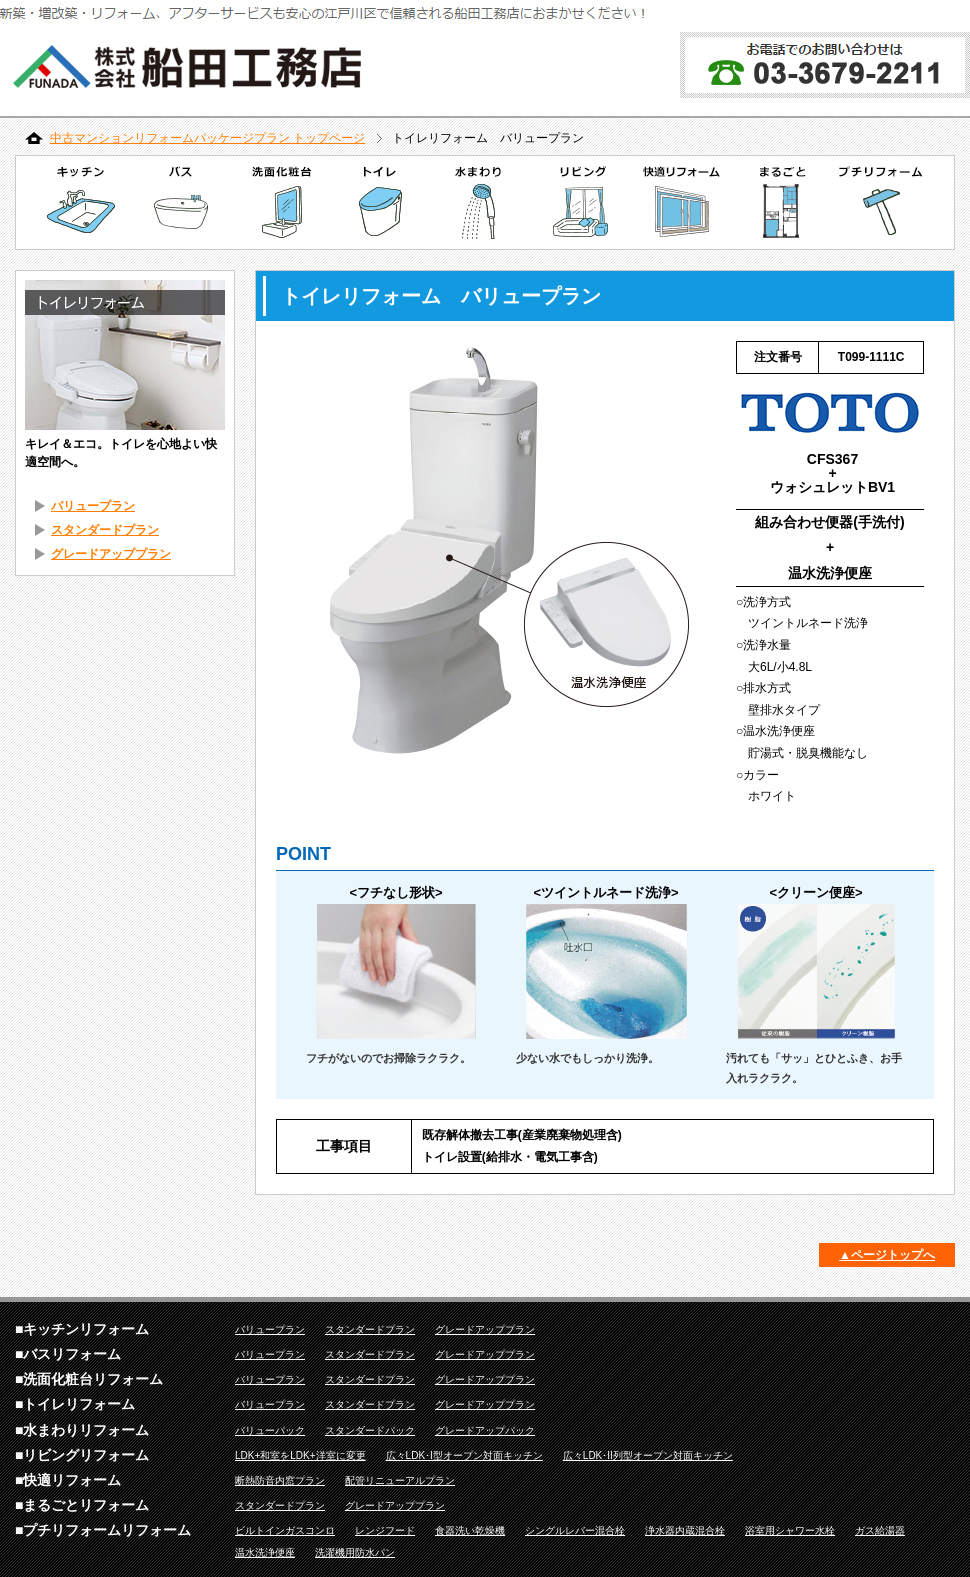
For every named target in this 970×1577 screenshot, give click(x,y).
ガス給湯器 (880, 1530)
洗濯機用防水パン (355, 1552)
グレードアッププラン (111, 554)
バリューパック (270, 1430)
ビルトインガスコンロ (285, 1530)
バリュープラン (93, 506)
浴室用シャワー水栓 (790, 1530)
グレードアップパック (485, 1430)
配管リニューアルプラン (400, 1480)
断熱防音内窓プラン (280, 1480)
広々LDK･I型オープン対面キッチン (464, 1455)
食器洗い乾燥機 (470, 1530)
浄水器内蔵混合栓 (685, 1530)
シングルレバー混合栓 (575, 1530)
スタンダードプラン (105, 530)
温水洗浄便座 (265, 1552)
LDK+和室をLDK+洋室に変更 (300, 1455)
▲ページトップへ (887, 1255)
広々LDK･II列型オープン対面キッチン (648, 1455)
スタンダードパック (370, 1430)
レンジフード (385, 1530)
